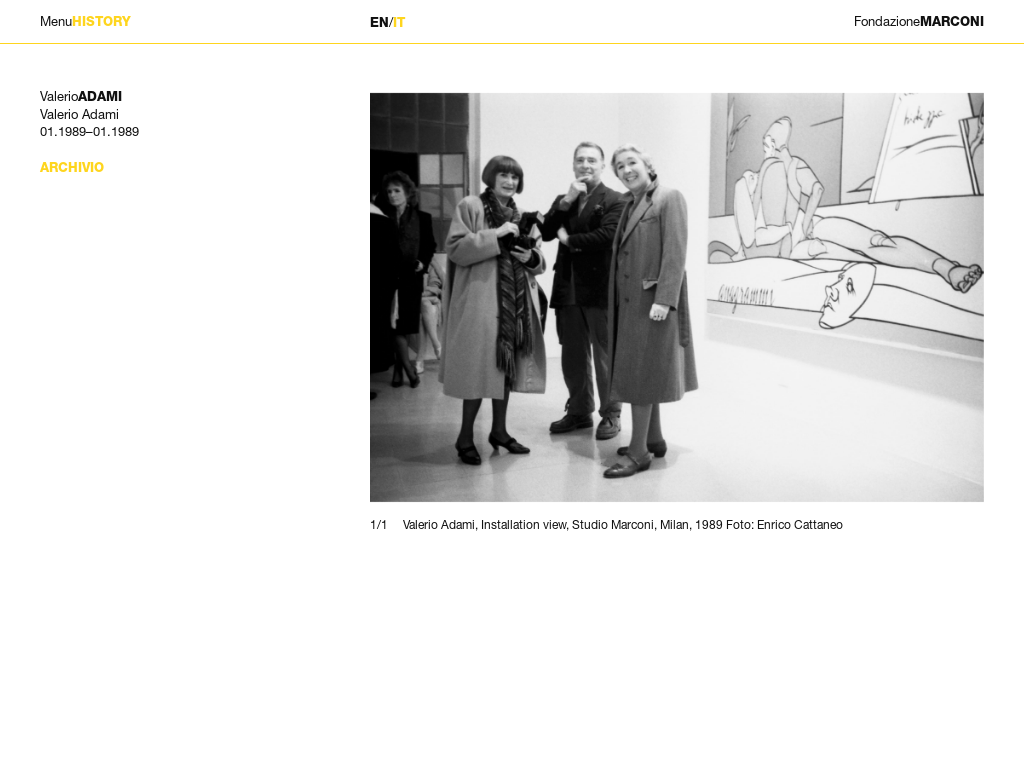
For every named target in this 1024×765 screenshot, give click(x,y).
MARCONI (919, 21)
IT (399, 22)
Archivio (72, 167)
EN (379, 22)
